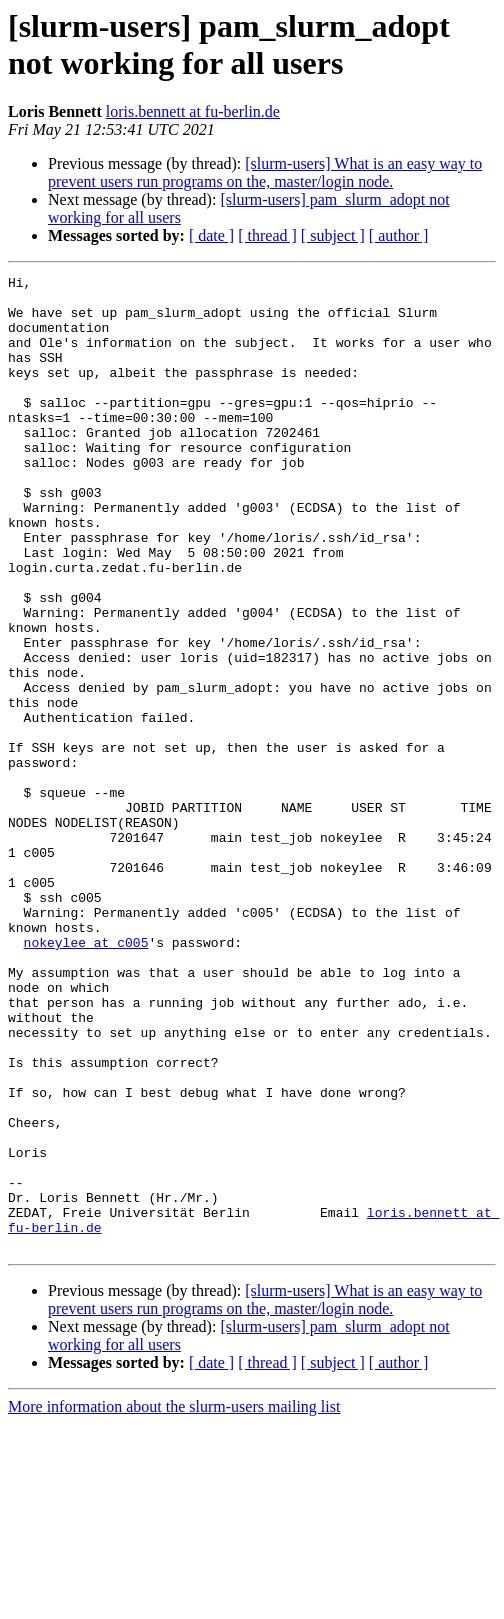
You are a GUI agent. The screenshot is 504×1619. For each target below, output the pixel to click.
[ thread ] (267, 235)
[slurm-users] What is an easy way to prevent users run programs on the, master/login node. (265, 172)
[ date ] (211, 235)
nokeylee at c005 (86, 1077)
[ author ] (399, 235)
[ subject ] (333, 235)
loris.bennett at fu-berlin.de (193, 111)
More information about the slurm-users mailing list (174, 1601)
